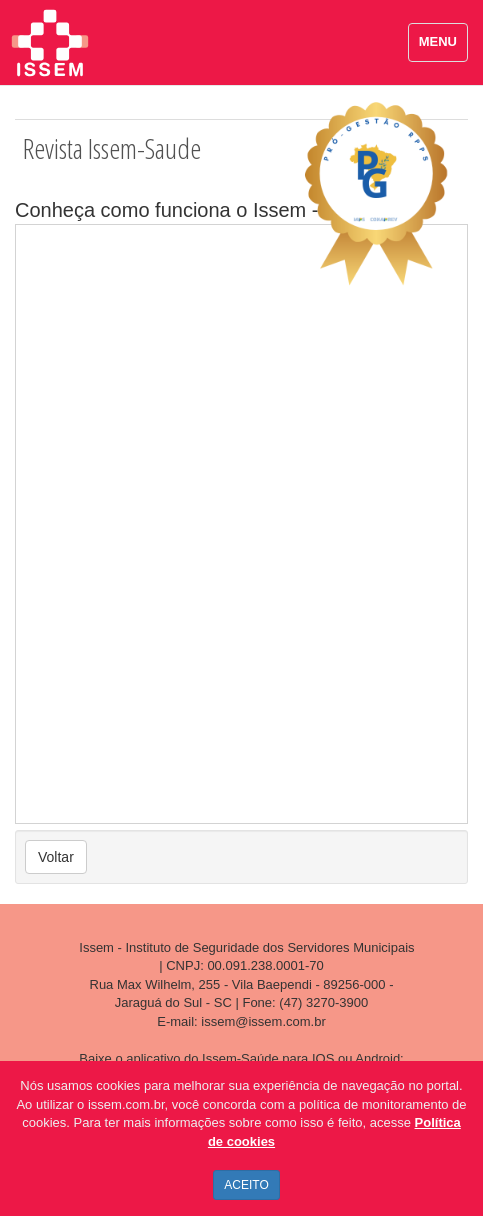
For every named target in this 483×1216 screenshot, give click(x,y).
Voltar (56, 857)
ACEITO (246, 1185)
